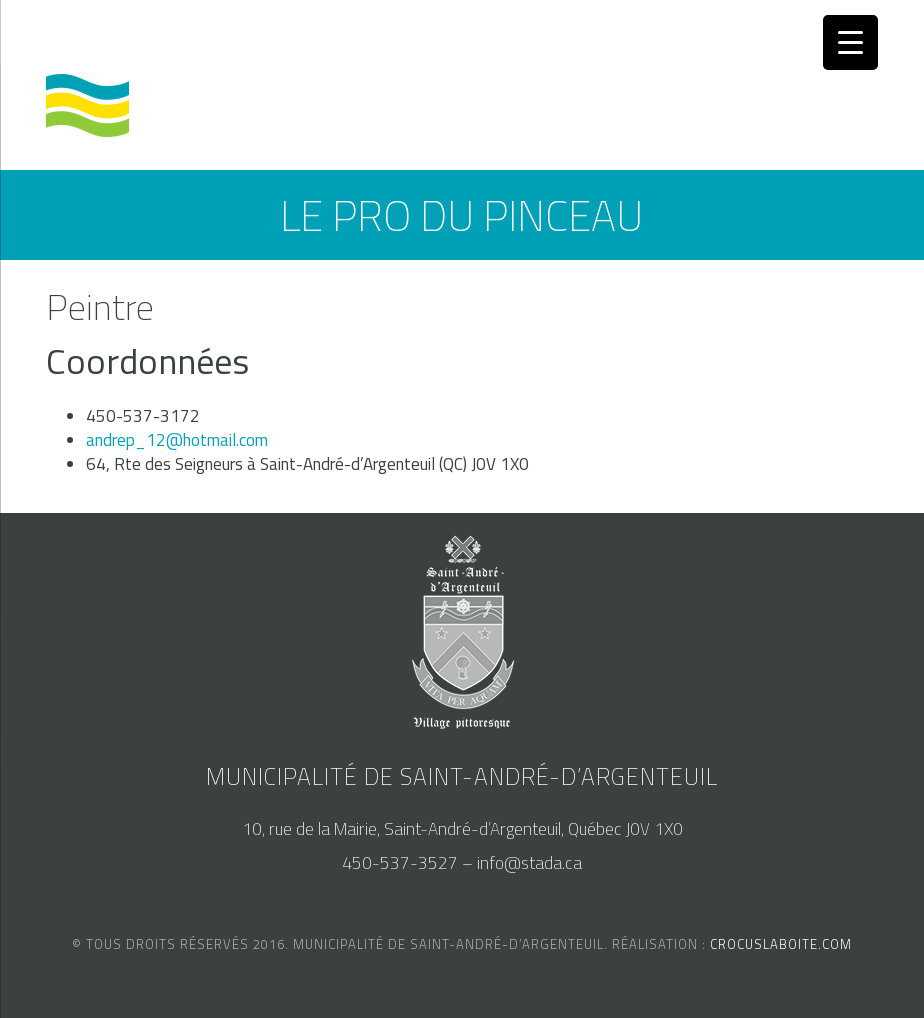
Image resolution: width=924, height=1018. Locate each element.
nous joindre (342, 36)
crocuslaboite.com (781, 944)
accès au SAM (213, 36)
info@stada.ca (529, 863)
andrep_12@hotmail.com (177, 440)
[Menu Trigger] (850, 42)
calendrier (90, 36)
